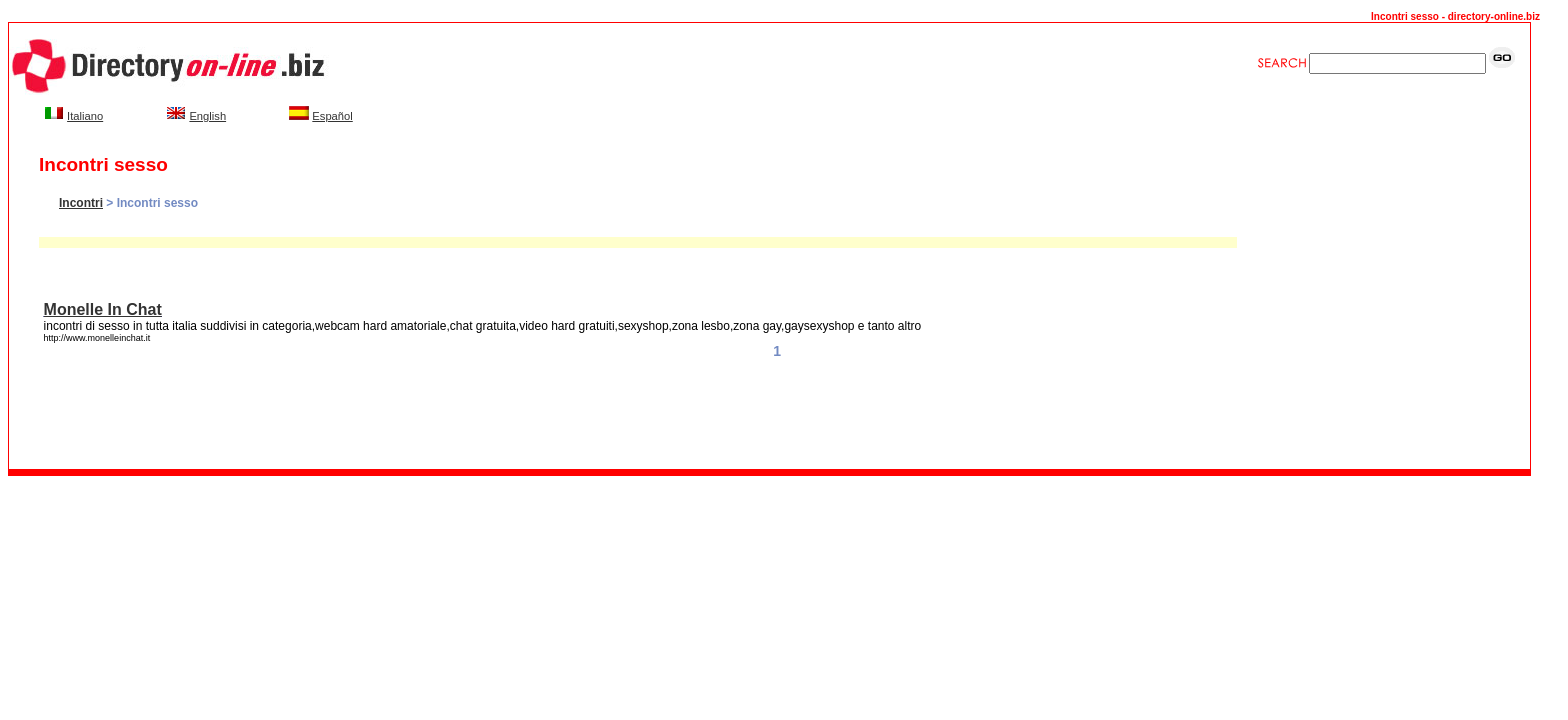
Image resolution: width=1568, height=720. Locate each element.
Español (332, 116)
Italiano (85, 116)
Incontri (81, 203)
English (207, 116)
